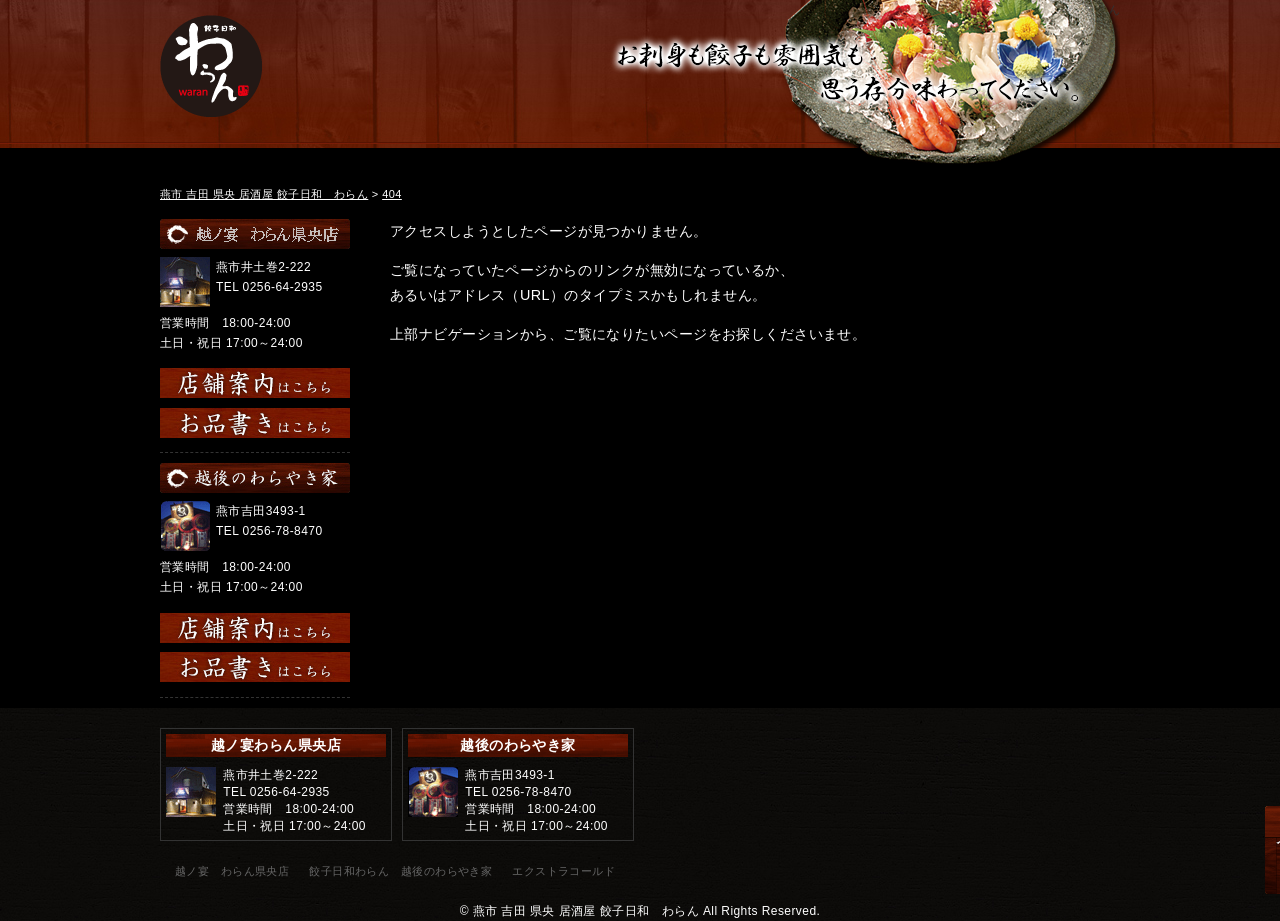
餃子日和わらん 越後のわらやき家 (400, 871)
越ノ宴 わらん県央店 (232, 871)
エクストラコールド (563, 871)
